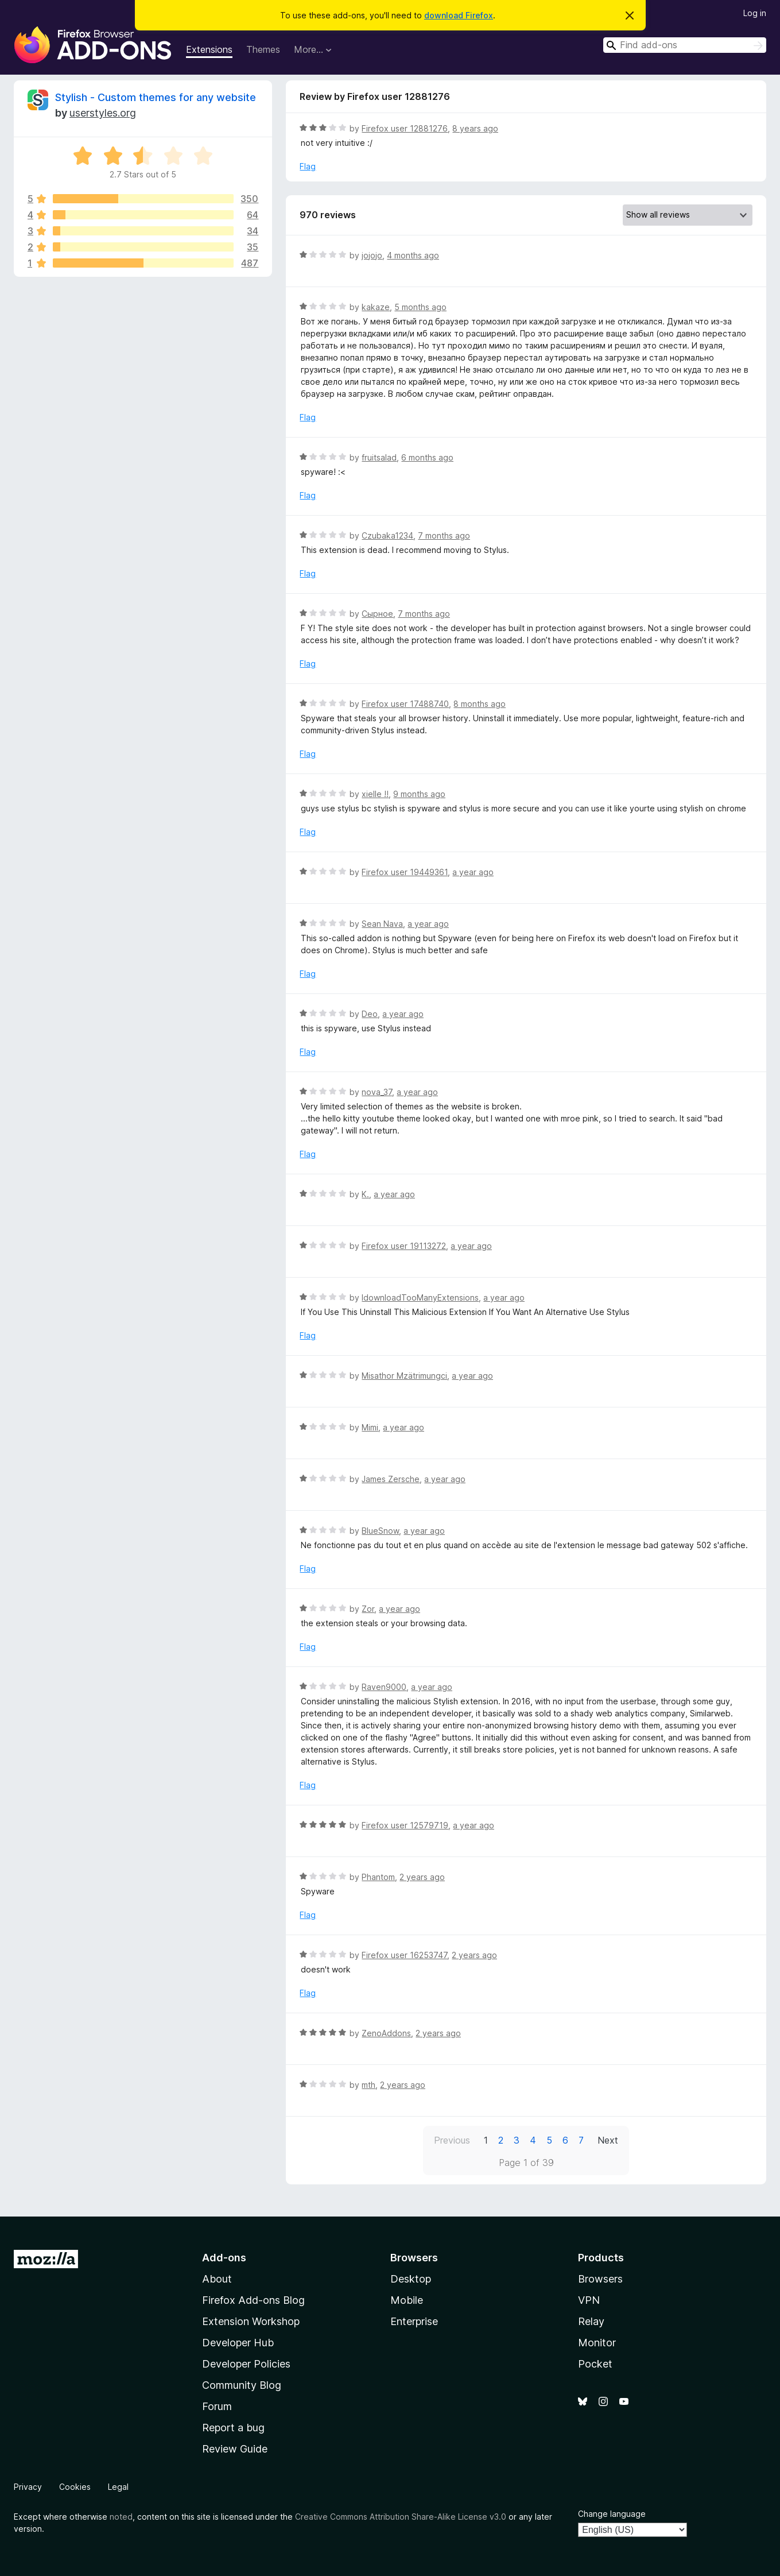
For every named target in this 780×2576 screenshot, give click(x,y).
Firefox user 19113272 (404, 1246)
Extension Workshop (251, 2321)
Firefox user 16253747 (404, 1955)
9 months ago (419, 794)
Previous (452, 2140)
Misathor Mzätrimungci (404, 1375)
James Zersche (391, 1479)
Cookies (75, 2487)
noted (121, 2516)
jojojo (372, 255)
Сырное (377, 613)
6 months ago (427, 457)
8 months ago (479, 704)
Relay (591, 2321)
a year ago (473, 872)
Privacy (28, 2487)
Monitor (597, 2343)
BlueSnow (380, 1530)
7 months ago (444, 535)
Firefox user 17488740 (405, 704)
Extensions (209, 49)
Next (607, 2140)
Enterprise (414, 2321)
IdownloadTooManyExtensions (420, 1297)
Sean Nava (382, 924)
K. (365, 1194)
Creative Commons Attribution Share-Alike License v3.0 (400, 2516)
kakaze (376, 307)
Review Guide (234, 2449)
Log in (754, 13)
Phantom (378, 1877)
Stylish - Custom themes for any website (155, 97)
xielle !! (375, 794)
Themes (263, 49)
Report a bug (233, 2428)
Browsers (600, 2279)
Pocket (595, 2364)
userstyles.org (102, 113)
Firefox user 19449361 (405, 872)
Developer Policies (246, 2364)
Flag (308, 166)
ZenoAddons (386, 2033)
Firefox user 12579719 (405, 1825)
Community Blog (241, 2385)
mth (368, 2085)
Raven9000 (384, 1687)
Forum (217, 2406)
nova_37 (377, 1092)
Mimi (370, 1427)
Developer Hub (238, 2343)
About (217, 2279)
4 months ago (413, 255)
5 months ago (420, 307)
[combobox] (684, 45)
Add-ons (224, 2258)
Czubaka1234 (387, 535)
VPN (589, 2300)
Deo (370, 1014)
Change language (612, 2514)
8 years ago (475, 128)
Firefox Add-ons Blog (253, 2300)
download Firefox (458, 15)
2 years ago (422, 1877)
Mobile (406, 2300)
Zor (368, 1609)
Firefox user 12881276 (405, 128)
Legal (118, 2487)
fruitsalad (379, 457)
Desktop (410, 2279)
